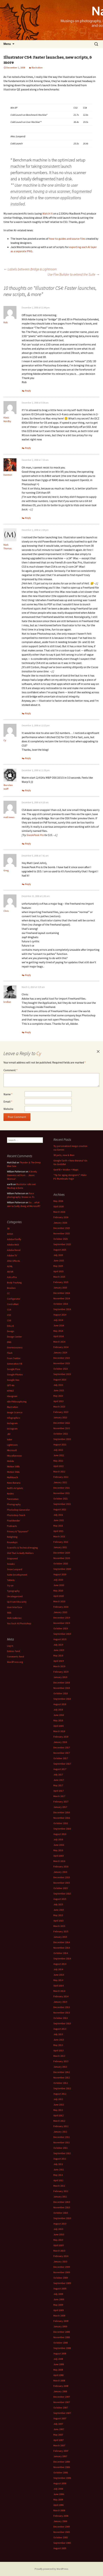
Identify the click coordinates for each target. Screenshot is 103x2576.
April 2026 (58, 1206)
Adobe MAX (13, 1244)
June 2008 (58, 2364)
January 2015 (60, 1936)
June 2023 (58, 1390)
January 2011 (60, 2196)
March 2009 (59, 2315)
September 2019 (62, 1633)
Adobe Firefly (14, 1239)
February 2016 (60, 1866)
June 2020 (58, 1585)
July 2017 (58, 1774)
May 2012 (58, 2110)
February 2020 (60, 1606)
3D (8, 1228)
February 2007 (60, 2450)
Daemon (8, 474)
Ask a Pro (12, 1277)
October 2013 (60, 2018)
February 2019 (60, 1671)
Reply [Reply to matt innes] (28, 843)
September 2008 (62, 2348)
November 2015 (61, 1882)
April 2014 (58, 1985)
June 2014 (58, 1974)
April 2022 (58, 1466)
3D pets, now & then (63, 1155)
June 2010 (58, 2234)
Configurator (13, 1298)
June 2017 (58, 1780)
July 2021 (58, 1514)
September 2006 (62, 2477)
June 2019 (58, 1650)
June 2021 (58, 1520)
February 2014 (60, 1996)
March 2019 (59, 1666)
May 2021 (58, 1525)
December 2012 (61, 2072)
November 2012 (61, 2077)
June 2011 (58, 2169)
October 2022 (60, 1433)
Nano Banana (13, 1482)
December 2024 (61, 1293)
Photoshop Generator (18, 1509)
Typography (13, 1590)
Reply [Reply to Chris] (28, 975)
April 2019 (58, 1660)
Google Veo (13, 1379)
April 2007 (58, 2440)
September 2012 (62, 2088)
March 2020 (59, 1601)
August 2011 (59, 2158)
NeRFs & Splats (15, 1488)
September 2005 (62, 2542)
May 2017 (58, 1785)
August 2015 (59, 1899)
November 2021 (61, 1493)
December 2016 (61, 1812)
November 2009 (61, 2272)
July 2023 (58, 1385)
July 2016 (58, 1839)
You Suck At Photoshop (19, 1623)
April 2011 (58, 2180)
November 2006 (61, 2467)
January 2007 (60, 2456)
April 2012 (58, 2115)
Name (8, 1094)
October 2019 (60, 1628)
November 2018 (61, 1688)
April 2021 (58, 1531)
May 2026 (58, 1201)
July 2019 (58, 1644)
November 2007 (61, 2402)
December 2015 (61, 1877)
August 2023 (59, 1379)
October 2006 (60, 2472)
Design (10, 1331)
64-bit (10, 1233)
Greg (6, 870)
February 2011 (60, 2191)
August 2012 (59, 2093)
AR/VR (10, 1271)
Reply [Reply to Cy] (28, 758)
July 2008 (58, 2358)
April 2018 (58, 1725)
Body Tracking (14, 1282)
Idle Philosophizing (17, 1401)
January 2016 (60, 1871)
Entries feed (13, 1651)
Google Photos (15, 1374)
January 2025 (60, 1287)
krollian (7, 1001)
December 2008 (61, 2331)
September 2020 (62, 1568)
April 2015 (58, 1920)
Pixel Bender (13, 1520)
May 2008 (58, 2369)
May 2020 (58, 1590)
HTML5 (10, 1390)
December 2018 (61, 1682)
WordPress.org (15, 1662)
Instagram (12, 1423)
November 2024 (61, 1298)
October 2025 (60, 1238)
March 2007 (59, 2445)
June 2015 (58, 1909)
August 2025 (59, 1249)
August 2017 (59, 1769)
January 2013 (60, 2066)
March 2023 (59, 1406)
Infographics (13, 1417)
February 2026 (60, 1217)
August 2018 (59, 1704)
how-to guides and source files (67, 238)
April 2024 (58, 1336)
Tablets (11, 1580)
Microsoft (12, 1450)
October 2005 (60, 2537)
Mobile (10, 1461)
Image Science (14, 1412)
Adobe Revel (13, 1250)
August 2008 (59, 2353)
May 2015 (58, 1915)
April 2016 (58, 1855)
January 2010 (60, 2261)
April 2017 (58, 1790)
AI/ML (10, 1266)
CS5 (9, 1315)
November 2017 (61, 1752)
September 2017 (62, 1763)
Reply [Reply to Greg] (28, 884)
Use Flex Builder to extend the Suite (73, 274)
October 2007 (60, 2407)
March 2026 (59, 1211)
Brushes (11, 1287)
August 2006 (59, 2483)
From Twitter (13, 1358)
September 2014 (62, 1958)
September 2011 (62, 2153)
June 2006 (58, 2494)
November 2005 (61, 2532)
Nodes (10, 1493)
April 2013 (58, 2050)
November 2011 (61, 2142)
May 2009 (58, 2304)
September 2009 (62, 2283)
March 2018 (59, 1731)
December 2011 (61, 2137)
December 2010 (61, 2202)
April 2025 (58, 1271)
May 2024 (58, 1330)
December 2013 (61, 2007)
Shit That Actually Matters (20, 1553)
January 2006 (60, 2521)
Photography (14, 1504)
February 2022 (60, 1477)
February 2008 (60, 2385)
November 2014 (61, 1947)
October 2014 (60, 1953)
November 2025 (61, 1233)
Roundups (12, 1542)
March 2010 (59, 2250)
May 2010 (58, 2239)
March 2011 (59, 2185)
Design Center (14, 1336)
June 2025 (58, 1260)
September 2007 (62, 2413)
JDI (8, 1434)
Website (8, 1109)
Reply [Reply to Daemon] (28, 517)
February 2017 (60, 1801)
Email (8, 1101)
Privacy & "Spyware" (17, 1531)
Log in (10, 1645)
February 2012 (60, 2126)
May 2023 (58, 1395)
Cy (38, 1053)
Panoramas (13, 1498)
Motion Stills (13, 1466)
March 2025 (59, 1276)
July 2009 (58, 2294)
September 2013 (62, 2023)
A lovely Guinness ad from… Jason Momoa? (22, 1175)
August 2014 (59, 1963)
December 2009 (61, 2266)
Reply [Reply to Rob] (28, 390)
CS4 (9, 1309)
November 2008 (61, 2337)
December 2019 (61, 1617)
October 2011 (60, 2147)
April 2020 (58, 1596)
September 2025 (62, 1244)
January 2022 (60, 1482)
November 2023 (61, 1363)
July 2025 (58, 1255)
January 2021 (60, 1547)
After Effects (13, 1260)
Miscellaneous (14, 1455)
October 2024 (60, 1303)
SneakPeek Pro (35, 835)
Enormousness (15, 1347)
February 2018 (60, 1736)
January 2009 (60, 2326)
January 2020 (60, 1612)
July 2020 (58, 1579)
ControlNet (12, 1304)
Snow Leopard (14, 1569)
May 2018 (58, 1720)
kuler (9, 1439)
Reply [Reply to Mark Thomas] (28, 713)
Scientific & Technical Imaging (22, 1547)
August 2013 (59, 2028)
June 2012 (58, 2104)
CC (8, 1293)
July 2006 (58, 2488)
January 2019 (60, 1677)
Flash (9, 1352)
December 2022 (61, 1422)
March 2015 (59, 1926)
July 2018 (58, 1709)
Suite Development (17, 1574)
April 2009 (58, 2310)
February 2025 (60, 1282)
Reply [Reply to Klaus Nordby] (28, 447)
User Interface (14, 1607)
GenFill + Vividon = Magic (66, 1169)
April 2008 (58, 2375)
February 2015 (60, 1931)
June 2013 (58, 2039)
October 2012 (60, 2083)
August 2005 (59, 2548)
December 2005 (61, 2526)
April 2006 (58, 2505)
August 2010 (59, 2223)
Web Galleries (14, 1618)
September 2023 (62, 1374)
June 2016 (58, 1844)
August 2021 (59, 1509)
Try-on (10, 1585)
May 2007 (58, 2434)
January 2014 (60, 2001)
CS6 (9, 1320)
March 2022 (59, 1471)
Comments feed (15, 1656)
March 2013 (59, 2055)
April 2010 (58, 2245)
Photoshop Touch (16, 1515)
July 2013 (58, 2034)
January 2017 (60, 1807)
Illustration (37, 67)
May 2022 (58, 1460)
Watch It (47, 213)
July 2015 (58, 1904)
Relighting (12, 1536)
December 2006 (61, 2461)
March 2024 (59, 1341)
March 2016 (59, 1861)
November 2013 (61, 2012)
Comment (11, 1070)
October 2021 (60, 1498)
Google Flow (13, 1369)
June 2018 (58, 1715)
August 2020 (59, 1574)
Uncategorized (15, 1596)
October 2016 (60, 1823)
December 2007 (61, 2396)
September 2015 (62, 1893)
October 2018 (60, 1693)
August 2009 (59, 2288)
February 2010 (60, 2256)
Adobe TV (12, 1255)
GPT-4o (10, 1385)
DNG (9, 1342)
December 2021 (61, 1487)
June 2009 (58, 2299)
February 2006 (60, 2515)
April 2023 (58, 1401)
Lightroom (12, 1444)
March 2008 (59, 2380)
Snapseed (12, 1558)
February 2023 (60, 1412)
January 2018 (60, 1742)
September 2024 (62, 1309)
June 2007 (58, 2429)
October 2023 (60, 1368)
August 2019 (59, 1639)
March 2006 (59, 2510)
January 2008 (60, 2391)
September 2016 (62, 1828)
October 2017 (60, 1758)
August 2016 (59, 1834)
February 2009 (60, 2321)
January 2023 (60, 1417)
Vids (9, 1612)
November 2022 (61, 1428)
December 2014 (61, 1942)
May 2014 (58, 1980)
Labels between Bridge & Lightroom (30, 269)
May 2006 (58, 2499)
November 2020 (61, 1558)
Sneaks (11, 1563)
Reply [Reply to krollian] (28, 1032)
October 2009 (60, 2277)
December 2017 (61, 1747)
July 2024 (58, 1320)
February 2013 (60, 2061)
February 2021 (60, 1541)
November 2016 (61, 1817)
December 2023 (61, 1357)
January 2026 (60, 1222)
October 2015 (60, 1888)
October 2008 (60, 2342)
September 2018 (62, 1698)
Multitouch (12, 1477)
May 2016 (58, 1850)
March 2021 (59, 1536)
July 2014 (58, 1969)
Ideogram (12, 1396)
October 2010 (60, 2212)
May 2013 (58, 2045)
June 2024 (58, 1325)
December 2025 (61, 1228)
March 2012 (59, 2120)
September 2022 (62, 1439)
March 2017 (59, 1796)
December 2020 (61, 1552)
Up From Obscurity (17, 1601)
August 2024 (59, 1314)
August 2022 (59, 1444)
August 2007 (59, 2418)
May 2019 (58, 1655)
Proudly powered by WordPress (51, 2568)
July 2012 (58, 2099)
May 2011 (58, 2174)
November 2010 (61, 2207)
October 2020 (60, 1563)
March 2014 (59, 1991)
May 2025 (58, 1265)
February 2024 (60, 1347)
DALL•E (10, 1325)
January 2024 (60, 1352)
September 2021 (62, 1504)
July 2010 (58, 2229)
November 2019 (61, 1623)
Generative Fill (14, 1363)
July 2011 (58, 2164)
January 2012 (60, 2131)
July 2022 (58, 1449)
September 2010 (62, 2218)
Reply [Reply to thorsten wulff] (28, 790)
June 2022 (58, 1455)
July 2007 (58, 2423)
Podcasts (12, 1526)
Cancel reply (98, 1051)
